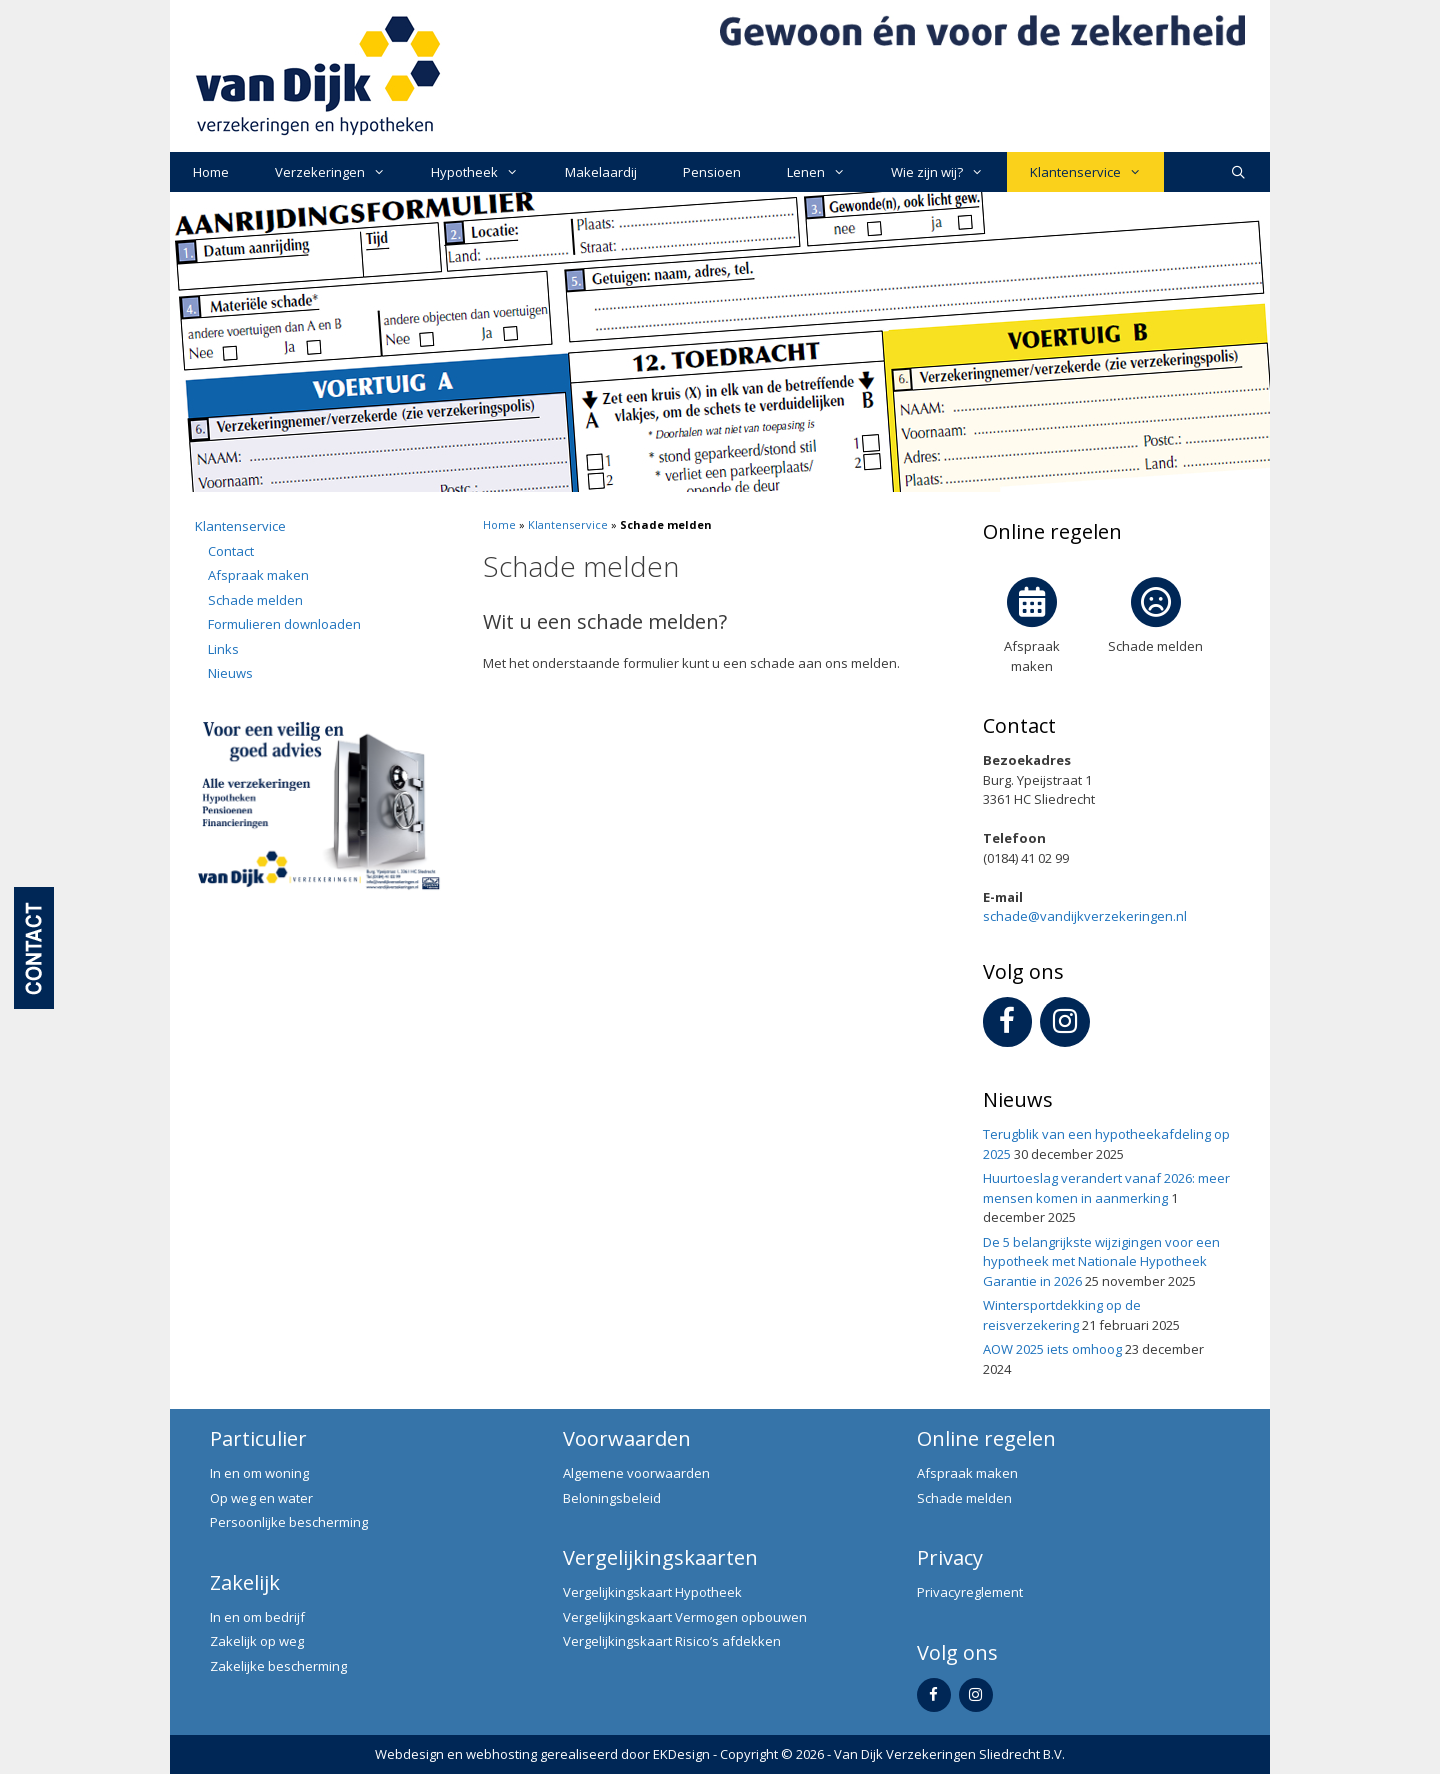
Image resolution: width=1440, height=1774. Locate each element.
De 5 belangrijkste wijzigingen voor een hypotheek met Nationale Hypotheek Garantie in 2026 (1101, 1261)
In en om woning (259, 1473)
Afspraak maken (258, 575)
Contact (231, 551)
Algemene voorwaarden (636, 1473)
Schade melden (255, 600)
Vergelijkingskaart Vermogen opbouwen (685, 1617)
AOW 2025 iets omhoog (1052, 1349)
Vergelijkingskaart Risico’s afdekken (672, 1641)
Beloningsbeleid (612, 1498)
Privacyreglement (970, 1592)
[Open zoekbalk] (1238, 172)
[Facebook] (1008, 1022)
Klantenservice (1097, 172)
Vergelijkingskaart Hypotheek (652, 1592)
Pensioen (712, 172)
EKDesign (681, 1754)
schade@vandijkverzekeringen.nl (1085, 916)
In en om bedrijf (257, 1617)
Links (223, 649)
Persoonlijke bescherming (289, 1522)
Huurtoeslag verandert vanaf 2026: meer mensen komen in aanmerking (1106, 1188)
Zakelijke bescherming (278, 1666)
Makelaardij (601, 172)
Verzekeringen (341, 172)
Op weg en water (261, 1498)
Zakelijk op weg (257, 1641)
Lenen (827, 172)
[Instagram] (1065, 1022)
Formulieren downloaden (284, 624)
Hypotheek (486, 172)
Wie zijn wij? (948, 172)
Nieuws (230, 673)
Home (211, 172)
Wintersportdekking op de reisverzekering (1062, 1315)
